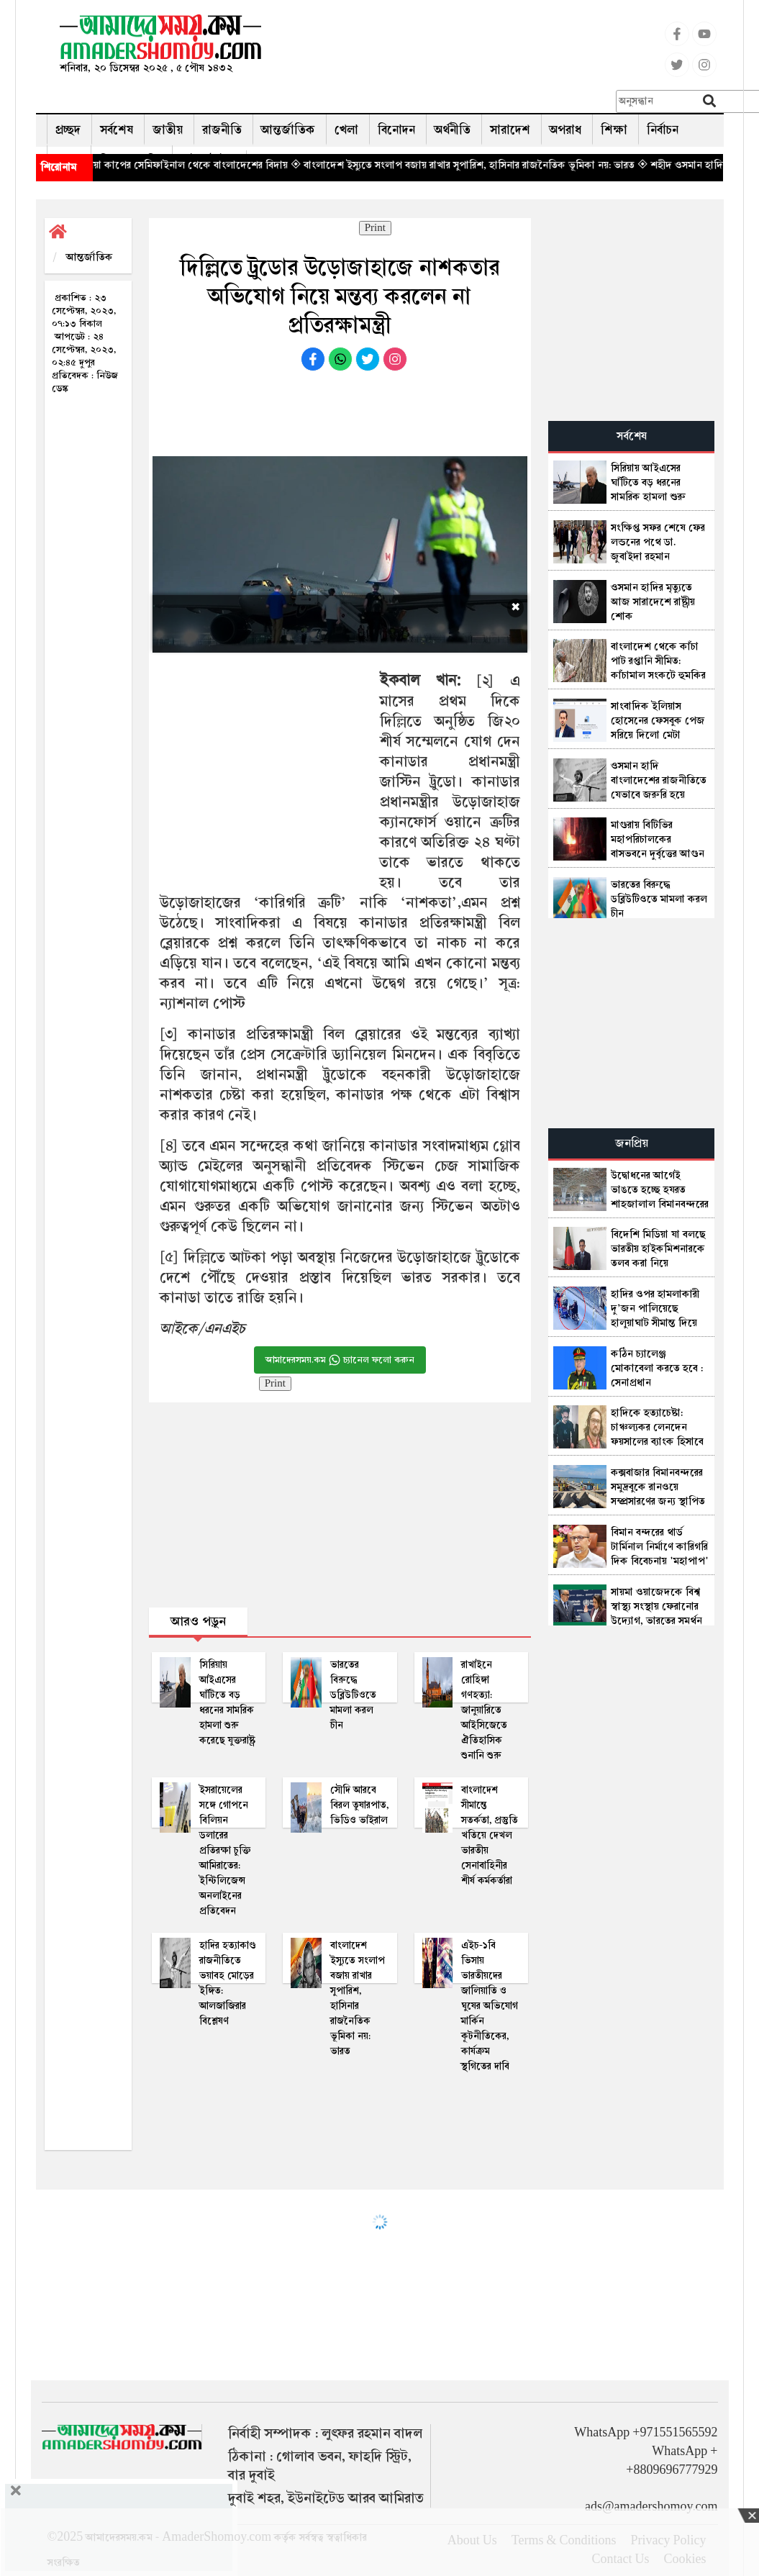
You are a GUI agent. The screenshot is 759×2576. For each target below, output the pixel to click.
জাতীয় (168, 130)
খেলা (346, 130)
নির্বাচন (662, 130)
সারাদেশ (510, 130)
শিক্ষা (614, 130)
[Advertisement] (483, 46)
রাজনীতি (222, 130)
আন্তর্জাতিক (288, 130)
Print (375, 228)
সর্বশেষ (116, 130)
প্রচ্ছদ (68, 130)
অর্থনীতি (453, 130)
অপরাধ (565, 130)
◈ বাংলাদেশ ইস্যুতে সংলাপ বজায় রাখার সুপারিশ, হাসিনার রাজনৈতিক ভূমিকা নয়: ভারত (495, 165)
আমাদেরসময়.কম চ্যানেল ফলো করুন (339, 1359)
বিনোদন (396, 130)
